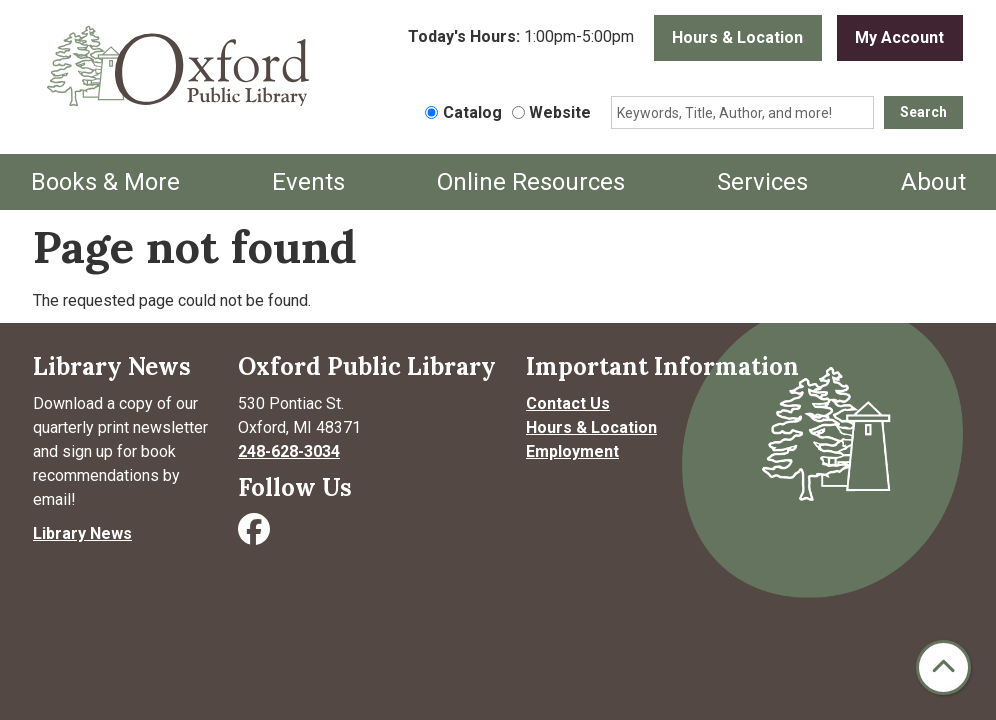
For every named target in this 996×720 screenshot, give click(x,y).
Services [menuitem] (762, 182)
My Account (899, 37)
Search (923, 112)
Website (560, 112)
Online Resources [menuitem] (531, 182)
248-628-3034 (289, 451)
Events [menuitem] (308, 182)
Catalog (472, 112)
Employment (572, 451)
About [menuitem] (933, 182)
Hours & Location (737, 37)
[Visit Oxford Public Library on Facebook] (256, 535)
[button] (521, 43)
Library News (82, 533)
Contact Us (568, 403)
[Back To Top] (943, 667)
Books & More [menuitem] (105, 182)
